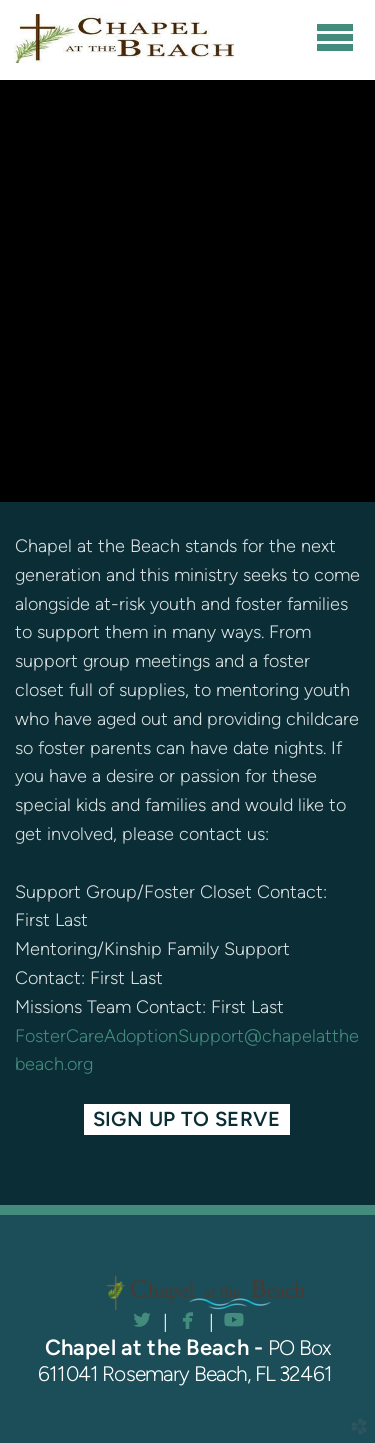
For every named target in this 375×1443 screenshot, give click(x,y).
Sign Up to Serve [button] (187, 1119)
